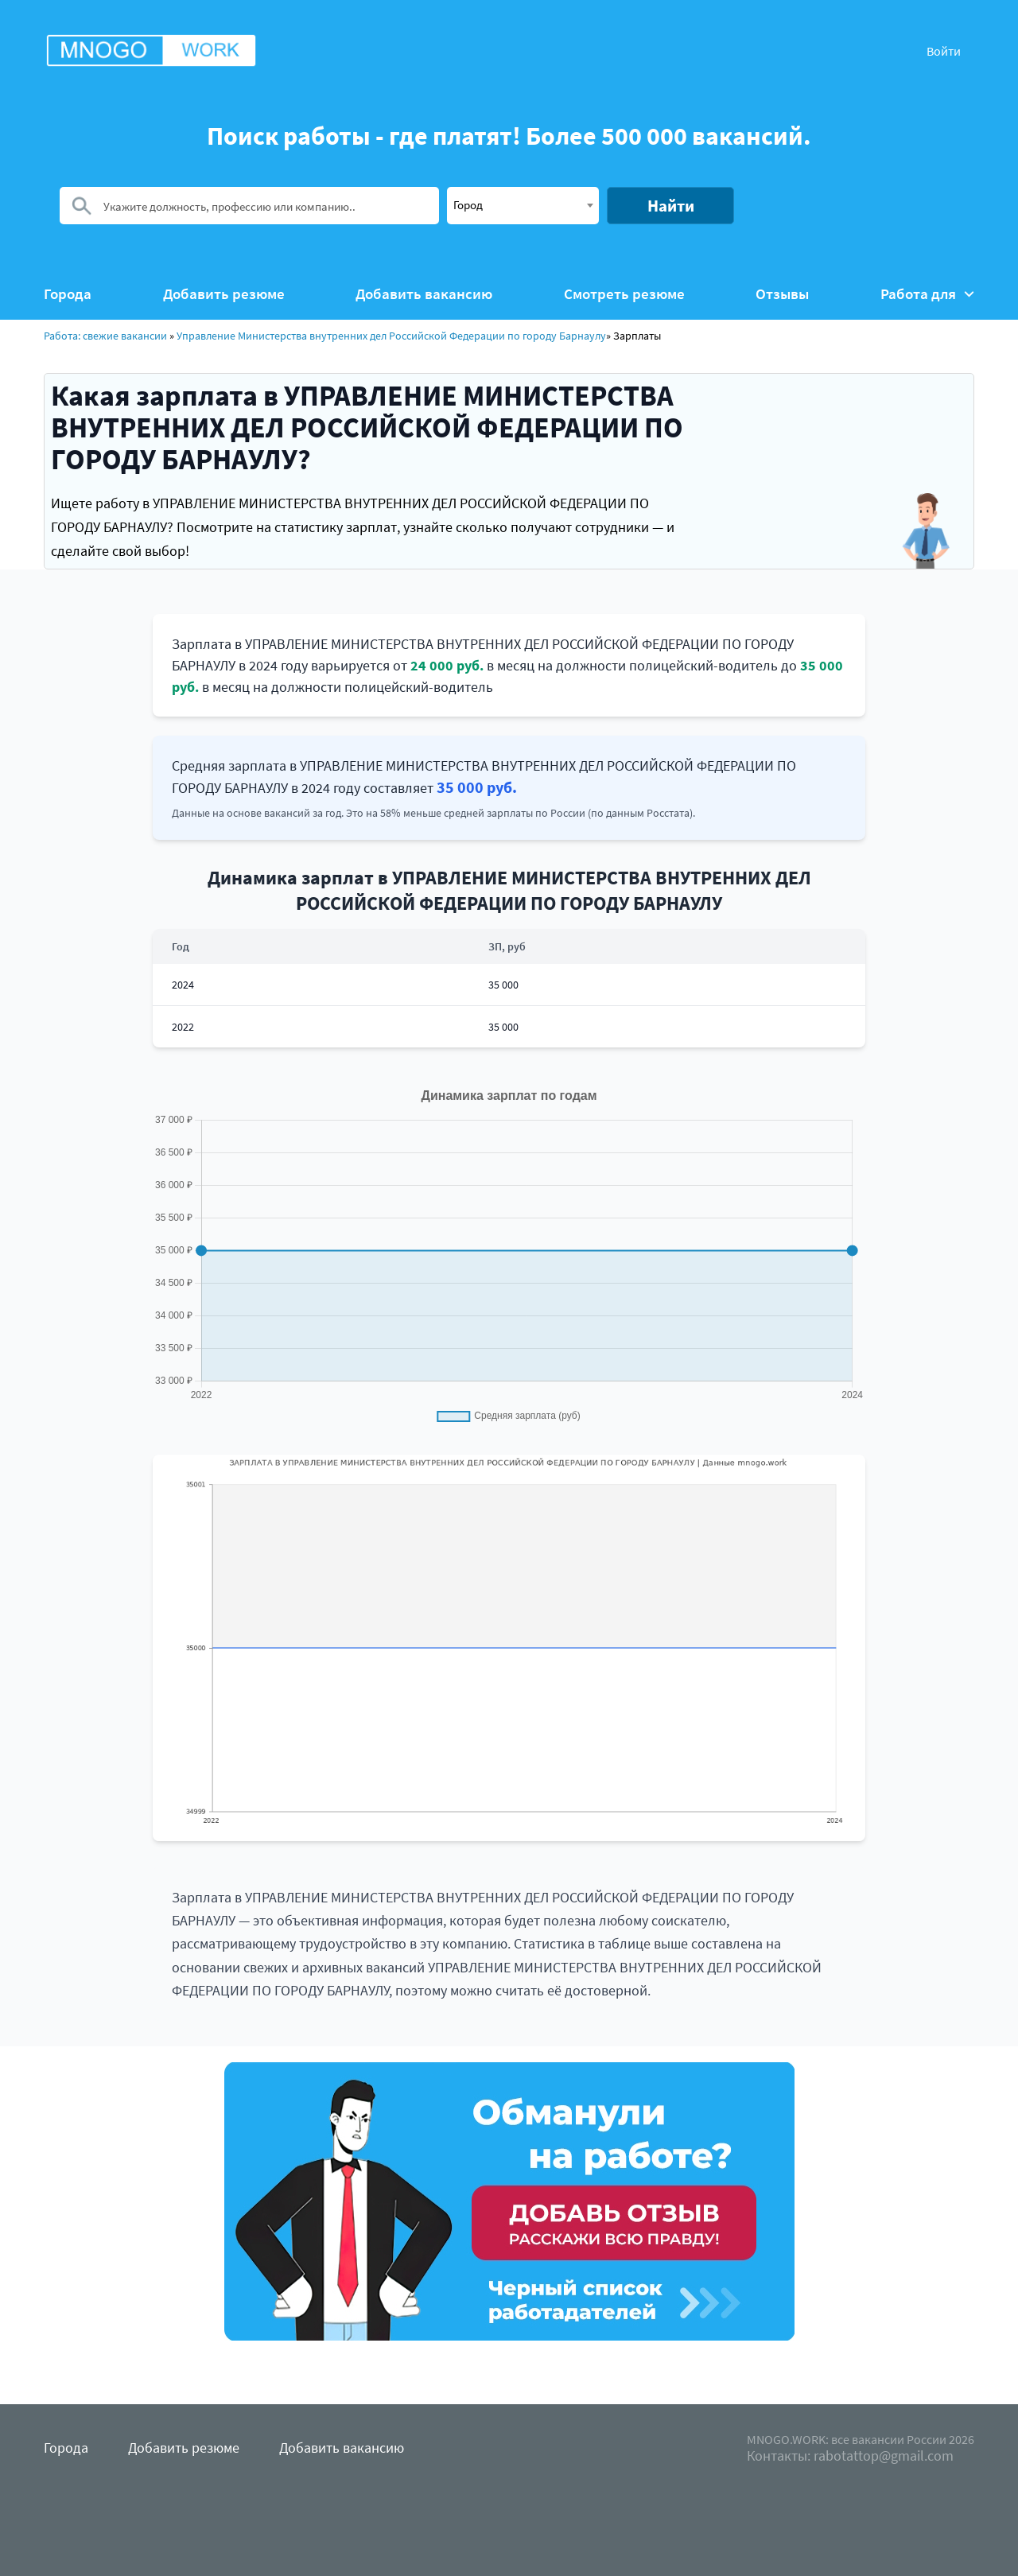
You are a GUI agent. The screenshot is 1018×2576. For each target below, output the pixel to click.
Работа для (927, 294)
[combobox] (523, 205)
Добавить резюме (224, 294)
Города (67, 294)
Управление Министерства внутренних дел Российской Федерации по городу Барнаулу (391, 335)
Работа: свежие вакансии (105, 335)
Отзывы (782, 294)
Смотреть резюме (624, 294)
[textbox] (523, 204)
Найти (670, 205)
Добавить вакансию (424, 294)
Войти (944, 51)
